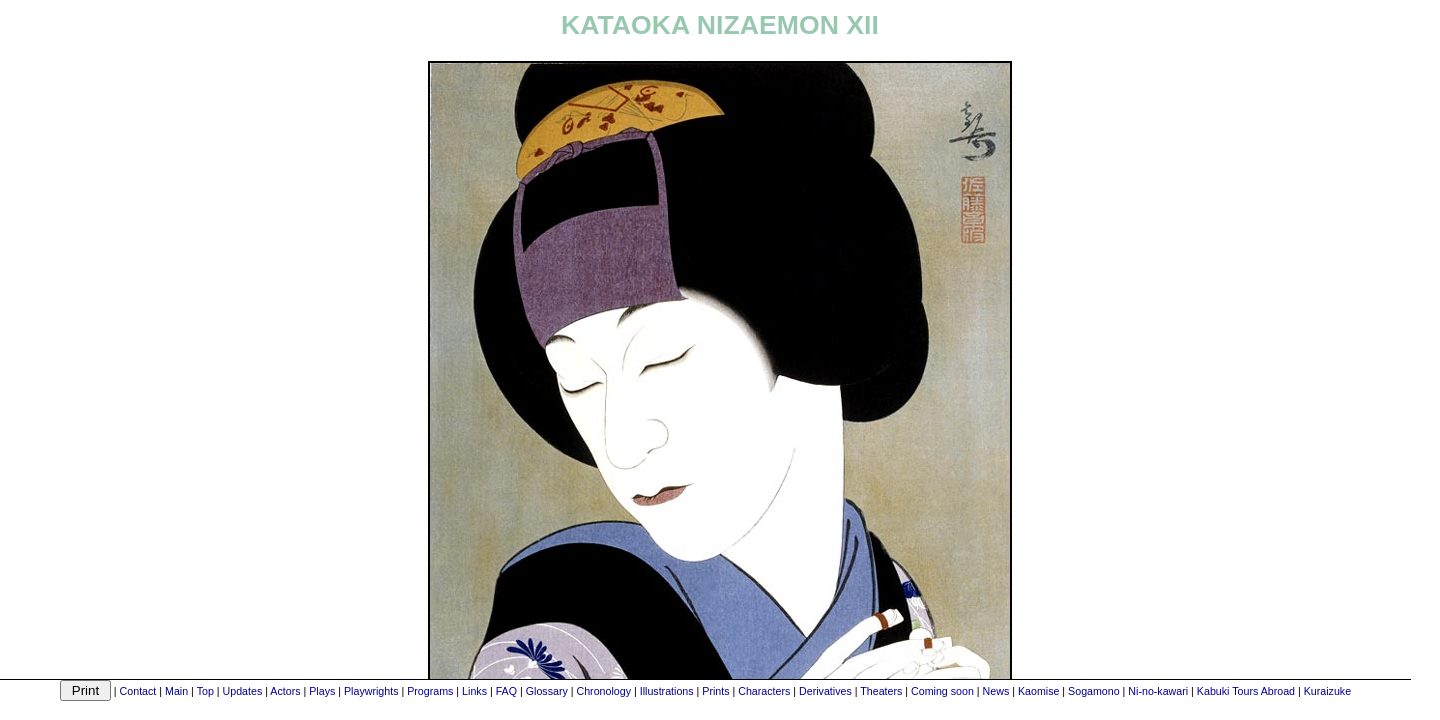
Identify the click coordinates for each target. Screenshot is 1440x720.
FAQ (506, 691)
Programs (430, 691)
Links (474, 691)
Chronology (603, 691)
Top (205, 691)
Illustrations (667, 691)
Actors (285, 691)
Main (176, 691)
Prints (715, 691)
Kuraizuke (1327, 691)
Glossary (547, 691)
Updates (243, 691)
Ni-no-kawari (1158, 691)
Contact (138, 691)
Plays (322, 691)
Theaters (881, 691)
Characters (764, 691)
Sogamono (1094, 691)
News (996, 691)
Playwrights (371, 691)
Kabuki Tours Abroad (1246, 691)
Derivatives (825, 691)
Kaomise (1038, 691)
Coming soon (942, 691)
